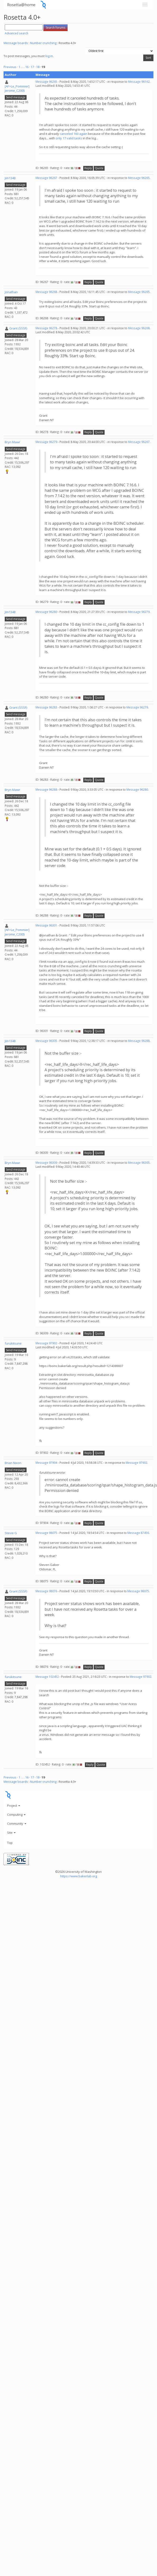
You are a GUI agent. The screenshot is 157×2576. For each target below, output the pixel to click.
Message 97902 (46, 1343)
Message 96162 (139, 82)
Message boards (16, 43)
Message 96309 (46, 1163)
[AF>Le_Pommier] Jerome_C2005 (17, 88)
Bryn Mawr (12, 442)
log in (49, 56)
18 (37, 67)
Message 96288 (46, 790)
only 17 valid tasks (69, 138)
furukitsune (13, 1343)
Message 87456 (138, 1533)
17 (32, 67)
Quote (99, 168)
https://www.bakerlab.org (78, 1876)
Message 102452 (47, 1677)
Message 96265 (46, 82)
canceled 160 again (73, 134)
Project (13, 1805)
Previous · (11, 67)
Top (10, 1843)
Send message (15, 97)
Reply (88, 168)
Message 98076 (46, 1591)
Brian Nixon (13, 1463)
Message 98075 (46, 1533)
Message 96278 (46, 328)
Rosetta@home (21, 4)
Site (11, 1832)
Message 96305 (46, 1041)
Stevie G (11, 1533)
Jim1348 (10, 178)
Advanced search (16, 33)
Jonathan (11, 292)
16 (26, 67)
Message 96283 (46, 707)
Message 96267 (46, 178)
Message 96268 (46, 292)
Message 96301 (46, 925)
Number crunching (43, 43)
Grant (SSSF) (18, 328)
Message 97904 (46, 1463)
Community (16, 1823)
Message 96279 (46, 442)
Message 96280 (46, 612)
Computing (16, 1814)
